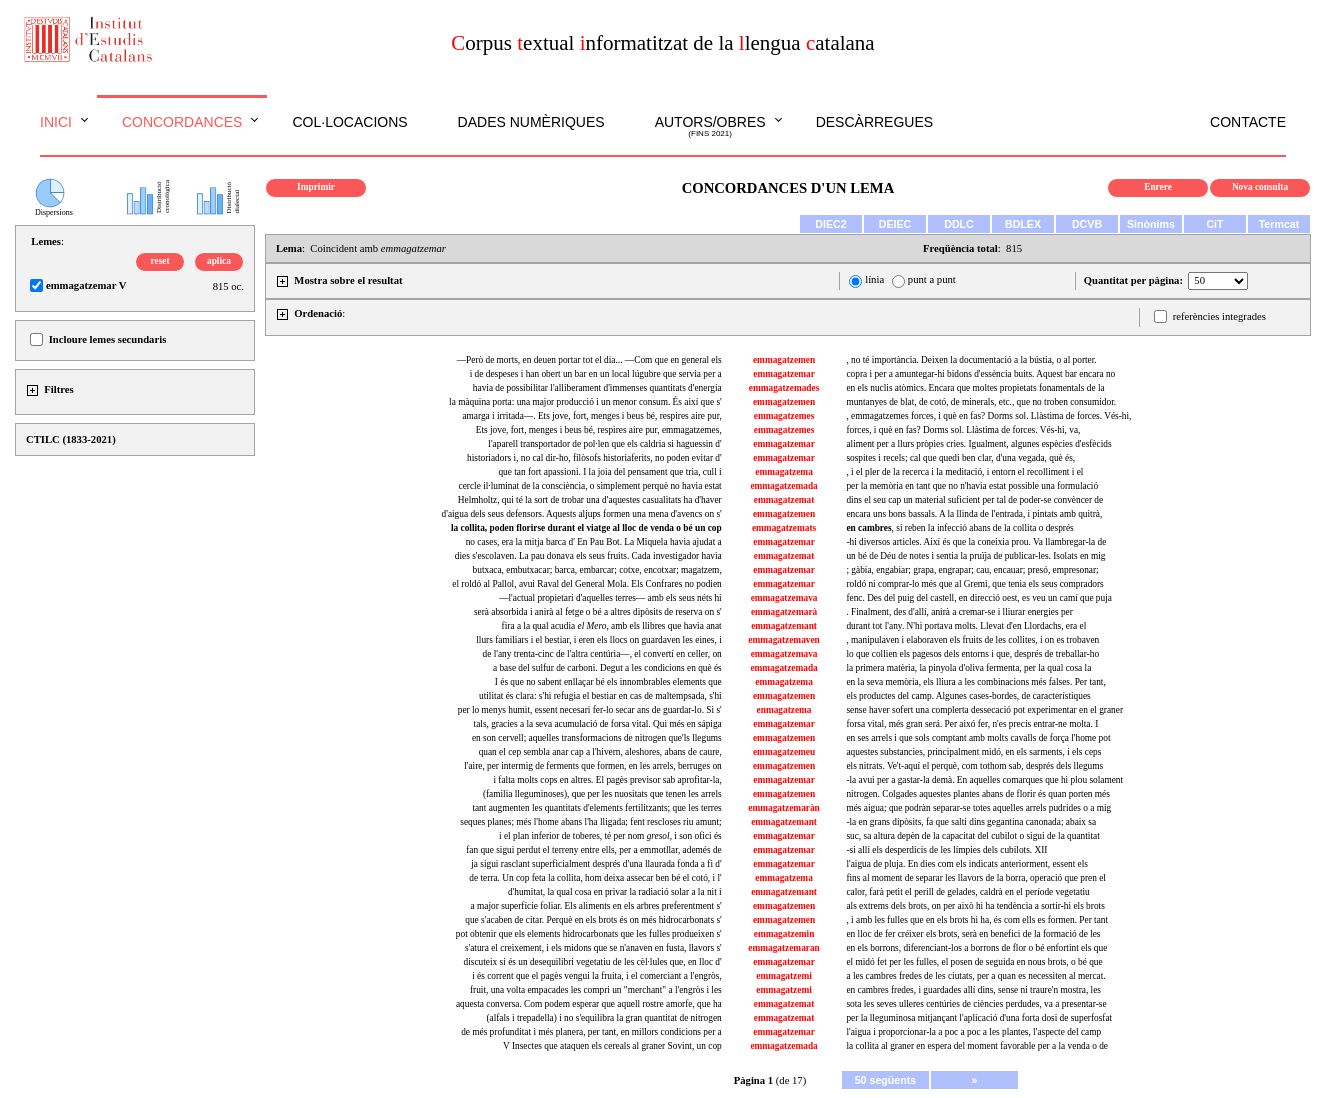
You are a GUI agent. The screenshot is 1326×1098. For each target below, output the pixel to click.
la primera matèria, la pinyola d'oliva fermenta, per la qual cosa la (968, 668)
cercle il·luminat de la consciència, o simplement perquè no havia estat (590, 486)
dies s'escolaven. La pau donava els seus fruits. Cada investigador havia (588, 556)
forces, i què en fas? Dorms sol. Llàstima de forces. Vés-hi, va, (963, 430)
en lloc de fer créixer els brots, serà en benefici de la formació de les (973, 934)
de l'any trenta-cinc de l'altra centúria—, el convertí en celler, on (602, 654)
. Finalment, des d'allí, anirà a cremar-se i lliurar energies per (959, 612)
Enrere (1158, 187)
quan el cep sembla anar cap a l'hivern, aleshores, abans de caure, (600, 752)
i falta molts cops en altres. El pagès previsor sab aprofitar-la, (607, 780)
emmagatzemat (784, 500)
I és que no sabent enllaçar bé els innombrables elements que (608, 682)
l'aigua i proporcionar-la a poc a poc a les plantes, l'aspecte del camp (973, 1032)
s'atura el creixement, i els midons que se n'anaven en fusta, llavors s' (593, 948)
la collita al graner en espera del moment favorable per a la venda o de (977, 1046)
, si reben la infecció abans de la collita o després (959, 528)
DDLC (959, 224)
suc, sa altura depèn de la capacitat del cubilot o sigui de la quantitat (972, 836)
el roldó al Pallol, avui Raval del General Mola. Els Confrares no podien (586, 584)
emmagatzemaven (784, 640)
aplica (219, 261)
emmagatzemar (784, 374)
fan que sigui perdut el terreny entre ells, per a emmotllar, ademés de (594, 850)
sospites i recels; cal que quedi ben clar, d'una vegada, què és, (960, 458)
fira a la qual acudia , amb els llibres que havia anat (612, 626)
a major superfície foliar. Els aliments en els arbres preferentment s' (596, 906)
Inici (56, 122)
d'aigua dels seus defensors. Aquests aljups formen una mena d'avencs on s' (582, 514)
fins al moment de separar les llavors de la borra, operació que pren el (976, 878)
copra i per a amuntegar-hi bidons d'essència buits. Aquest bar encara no (980, 374)
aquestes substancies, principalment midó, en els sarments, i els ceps (973, 752)
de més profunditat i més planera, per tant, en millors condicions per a (591, 1032)
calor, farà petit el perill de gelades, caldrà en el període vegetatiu (967, 892)
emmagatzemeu (784, 752)
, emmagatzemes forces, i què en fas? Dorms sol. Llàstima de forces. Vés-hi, (988, 416)
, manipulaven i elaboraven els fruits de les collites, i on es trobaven (972, 640)
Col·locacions (349, 122)
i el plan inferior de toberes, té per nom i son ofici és (610, 836)
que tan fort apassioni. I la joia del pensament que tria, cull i (609, 472)
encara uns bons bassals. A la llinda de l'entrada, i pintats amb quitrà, (974, 514)
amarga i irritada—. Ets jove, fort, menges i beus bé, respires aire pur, (591, 416)
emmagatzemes (784, 416)
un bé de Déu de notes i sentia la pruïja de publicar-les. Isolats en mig (975, 556)
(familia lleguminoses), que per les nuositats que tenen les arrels (602, 794)
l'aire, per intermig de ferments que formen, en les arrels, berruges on (593, 766)
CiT (1214, 224)
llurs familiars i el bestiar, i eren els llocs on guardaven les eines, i (598, 640)
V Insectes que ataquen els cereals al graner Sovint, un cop (612, 1046)
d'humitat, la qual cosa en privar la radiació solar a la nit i (615, 892)
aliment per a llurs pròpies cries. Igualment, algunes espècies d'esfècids (978, 444)
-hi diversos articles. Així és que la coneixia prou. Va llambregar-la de (976, 542)
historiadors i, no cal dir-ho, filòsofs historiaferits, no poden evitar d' (594, 458)
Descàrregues (874, 122)
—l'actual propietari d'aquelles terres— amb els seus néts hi (610, 598)
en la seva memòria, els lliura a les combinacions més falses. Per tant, (975, 682)
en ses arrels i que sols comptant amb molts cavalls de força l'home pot (978, 738)
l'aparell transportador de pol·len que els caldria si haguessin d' (604, 444)
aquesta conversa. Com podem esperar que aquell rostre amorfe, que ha (589, 1004)
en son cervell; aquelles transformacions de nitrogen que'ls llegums (597, 738)
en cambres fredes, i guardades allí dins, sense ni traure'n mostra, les (973, 990)
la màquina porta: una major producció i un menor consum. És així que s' (585, 402)
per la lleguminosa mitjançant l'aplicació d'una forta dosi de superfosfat (979, 1018)
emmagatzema (784, 472)
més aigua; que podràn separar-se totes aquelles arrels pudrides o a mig (978, 808)
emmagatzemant (784, 626)
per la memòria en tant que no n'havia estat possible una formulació (972, 486)
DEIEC (895, 224)
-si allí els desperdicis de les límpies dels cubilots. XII (946, 850)
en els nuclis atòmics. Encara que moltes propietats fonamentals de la (975, 388)
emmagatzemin (784, 934)
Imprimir (316, 187)
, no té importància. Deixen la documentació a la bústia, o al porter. (971, 360)
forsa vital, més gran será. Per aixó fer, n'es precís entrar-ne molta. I (972, 724)
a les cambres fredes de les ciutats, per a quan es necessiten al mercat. (975, 976)
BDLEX (1023, 224)
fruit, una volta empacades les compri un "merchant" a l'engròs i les (596, 990)
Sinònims (1151, 224)
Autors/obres (710, 127)
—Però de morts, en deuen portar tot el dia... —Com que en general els (589, 360)
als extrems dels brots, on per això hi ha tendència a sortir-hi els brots (975, 906)
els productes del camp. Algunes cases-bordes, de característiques (968, 696)
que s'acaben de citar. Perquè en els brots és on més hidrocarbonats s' (593, 920)
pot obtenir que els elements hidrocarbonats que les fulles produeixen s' (589, 934)
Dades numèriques (531, 122)
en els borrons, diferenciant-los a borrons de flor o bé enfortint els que (976, 948)
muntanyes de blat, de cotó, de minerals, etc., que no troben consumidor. (981, 402)
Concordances (182, 122)
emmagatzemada (783, 486)
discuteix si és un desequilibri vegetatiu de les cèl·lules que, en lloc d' (593, 962)
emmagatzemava (784, 598)
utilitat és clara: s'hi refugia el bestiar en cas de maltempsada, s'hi (600, 696)
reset (160, 261)
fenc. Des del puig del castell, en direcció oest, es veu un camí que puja (979, 598)
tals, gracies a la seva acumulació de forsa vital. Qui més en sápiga (598, 724)
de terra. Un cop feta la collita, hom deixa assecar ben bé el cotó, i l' (595, 878)
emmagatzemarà (784, 612)
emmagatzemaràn (784, 808)
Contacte (1248, 122)
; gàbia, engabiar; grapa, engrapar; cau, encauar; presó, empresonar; (972, 570)
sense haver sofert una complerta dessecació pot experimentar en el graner (984, 710)
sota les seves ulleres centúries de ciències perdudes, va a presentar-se (976, 1004)
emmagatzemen (784, 360)
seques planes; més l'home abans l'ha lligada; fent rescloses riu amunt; (590, 822)
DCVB (1087, 224)
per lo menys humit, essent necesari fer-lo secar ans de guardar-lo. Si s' (590, 710)
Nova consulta (1260, 187)
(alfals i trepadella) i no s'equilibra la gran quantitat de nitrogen (603, 1018)
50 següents (886, 1080)
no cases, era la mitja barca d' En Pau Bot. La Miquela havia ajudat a (594, 542)
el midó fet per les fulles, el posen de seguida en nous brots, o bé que (974, 962)
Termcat (1279, 224)
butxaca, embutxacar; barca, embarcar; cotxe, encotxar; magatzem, (597, 570)
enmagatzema (784, 710)
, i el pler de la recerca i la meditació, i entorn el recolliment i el (964, 472)
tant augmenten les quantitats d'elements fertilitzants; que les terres (596, 808)
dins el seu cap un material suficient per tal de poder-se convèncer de (974, 500)
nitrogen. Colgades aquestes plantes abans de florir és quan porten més (977, 794)
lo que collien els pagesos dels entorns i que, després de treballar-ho (972, 654)
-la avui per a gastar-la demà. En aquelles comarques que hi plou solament (984, 780)
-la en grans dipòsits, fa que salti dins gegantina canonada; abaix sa (971, 822)
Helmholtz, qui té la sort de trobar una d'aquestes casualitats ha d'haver (590, 500)
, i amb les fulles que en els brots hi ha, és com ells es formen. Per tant (977, 920)
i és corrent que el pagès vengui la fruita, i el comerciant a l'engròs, (597, 976)
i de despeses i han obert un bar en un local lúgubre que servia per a (596, 374)
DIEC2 (830, 224)
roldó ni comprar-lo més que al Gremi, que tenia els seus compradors (974, 584)
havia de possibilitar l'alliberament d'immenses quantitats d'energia (597, 388)
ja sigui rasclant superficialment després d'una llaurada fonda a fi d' (596, 864)
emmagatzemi (783, 976)
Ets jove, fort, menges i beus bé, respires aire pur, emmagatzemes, (599, 430)
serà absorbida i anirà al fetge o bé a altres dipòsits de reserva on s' (598, 612)
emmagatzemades (784, 388)
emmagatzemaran (784, 948)
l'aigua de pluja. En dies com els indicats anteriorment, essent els (967, 864)
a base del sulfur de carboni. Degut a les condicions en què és (607, 668)
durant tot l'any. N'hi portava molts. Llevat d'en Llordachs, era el (966, 626)
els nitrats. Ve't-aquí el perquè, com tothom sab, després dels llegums (974, 766)
